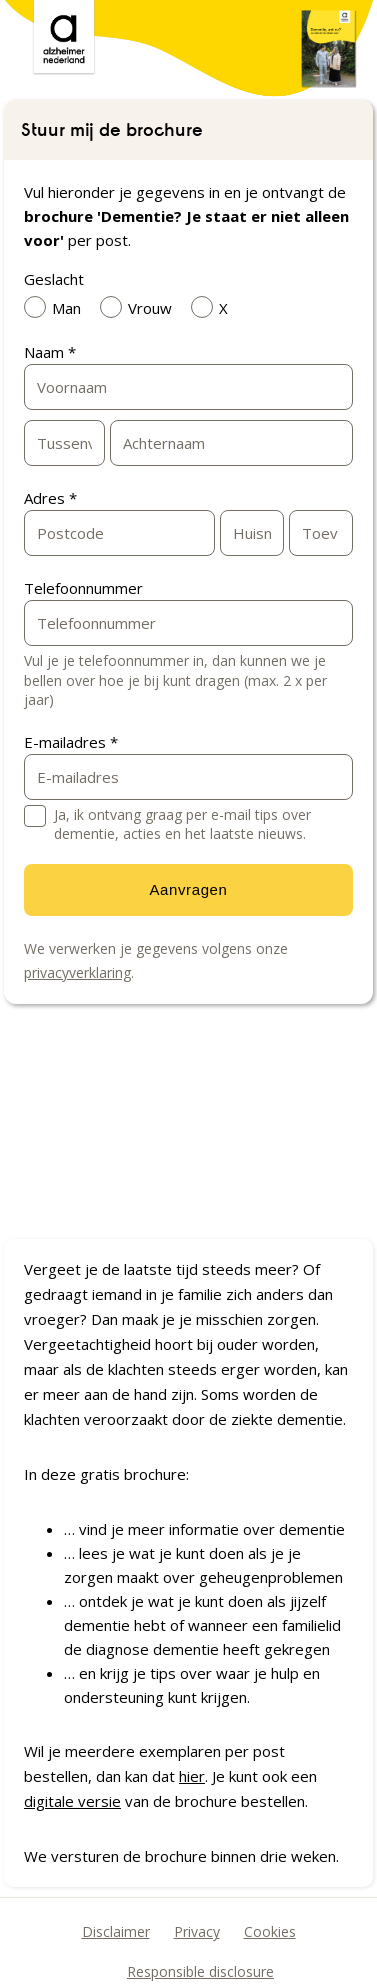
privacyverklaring (77, 972)
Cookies (270, 1931)
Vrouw (141, 307)
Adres (50, 498)
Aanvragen (189, 889)
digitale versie (72, 1801)
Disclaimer (116, 1931)
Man (57, 307)
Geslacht (54, 279)
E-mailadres (71, 742)
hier (192, 1776)
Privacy (197, 1931)
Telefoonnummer (83, 588)
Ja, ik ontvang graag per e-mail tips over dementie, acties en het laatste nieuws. (182, 824)
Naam (50, 352)
